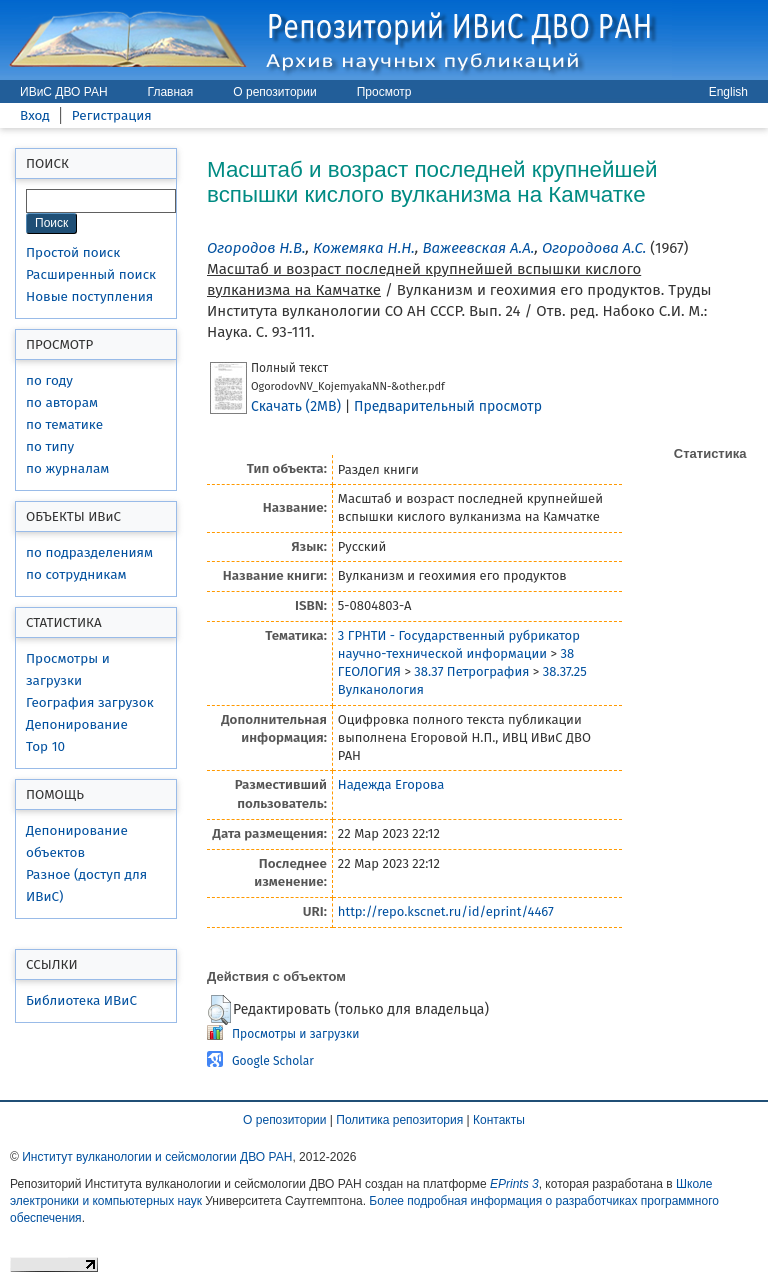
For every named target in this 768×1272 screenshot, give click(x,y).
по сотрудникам (76, 574)
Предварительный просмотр (448, 406)
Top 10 (45, 746)
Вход (35, 115)
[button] (219, 1010)
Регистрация (112, 115)
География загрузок (90, 702)
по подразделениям (89, 552)
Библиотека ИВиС (81, 1000)
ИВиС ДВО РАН (64, 92)
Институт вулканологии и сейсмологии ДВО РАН (157, 1157)
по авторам (62, 402)
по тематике (64, 424)
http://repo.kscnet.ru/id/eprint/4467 (446, 911)
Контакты (499, 1120)
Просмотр (384, 92)
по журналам (67, 468)
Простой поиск (73, 252)
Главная (171, 92)
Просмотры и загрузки (296, 1034)
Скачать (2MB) (296, 406)
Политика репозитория (399, 1120)
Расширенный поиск (91, 274)
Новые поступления (89, 296)
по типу (50, 446)
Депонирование (77, 724)
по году (49, 380)
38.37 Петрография (471, 671)
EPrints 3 (514, 1184)
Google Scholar (273, 1061)
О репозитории (274, 92)
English (728, 92)
